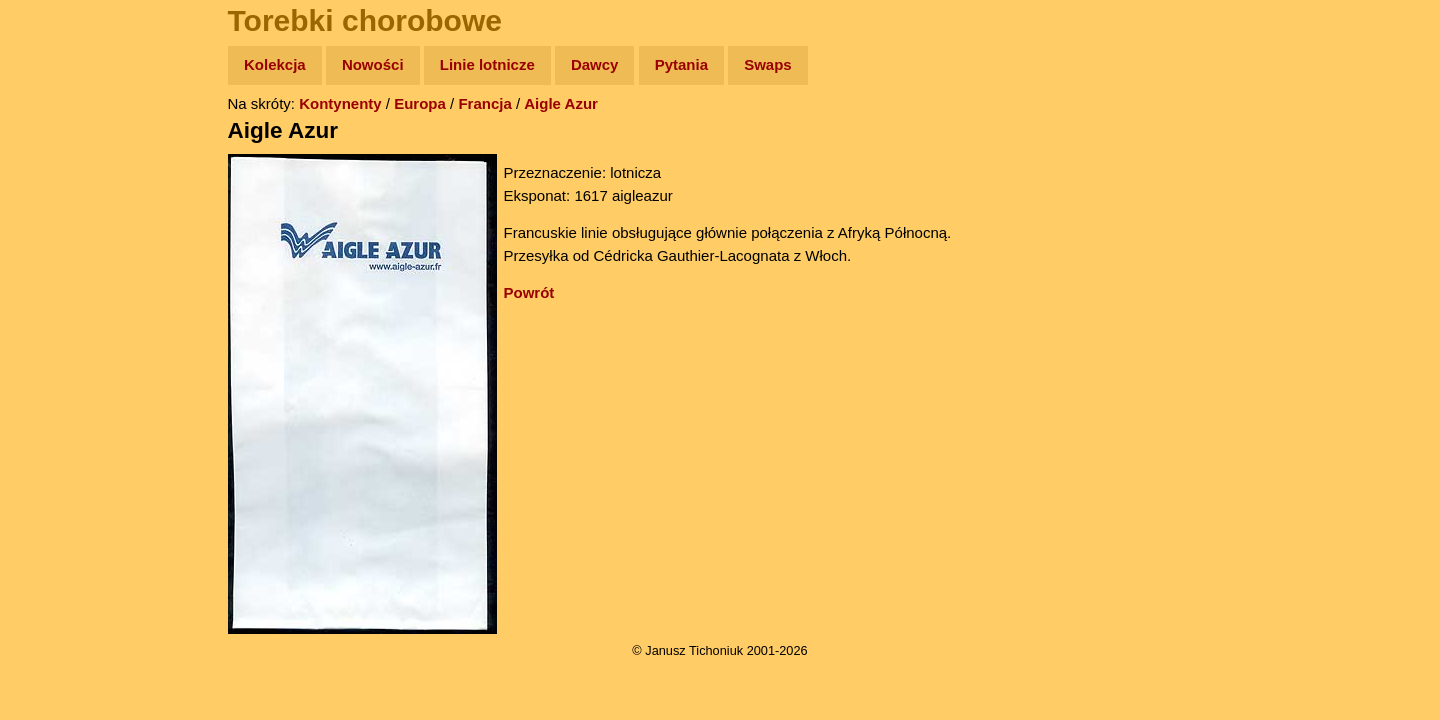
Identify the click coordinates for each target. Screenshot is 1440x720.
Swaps (768, 64)
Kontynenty (340, 103)
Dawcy (595, 64)
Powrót (529, 292)
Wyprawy (66, 142)
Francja (484, 103)
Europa (420, 103)
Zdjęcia (59, 181)
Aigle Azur (561, 103)
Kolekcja (275, 64)
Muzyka (60, 296)
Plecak (57, 335)
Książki (59, 258)
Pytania (681, 64)
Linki (51, 373)
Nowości (373, 64)
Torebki (60, 412)
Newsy (57, 219)
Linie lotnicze (487, 64)
